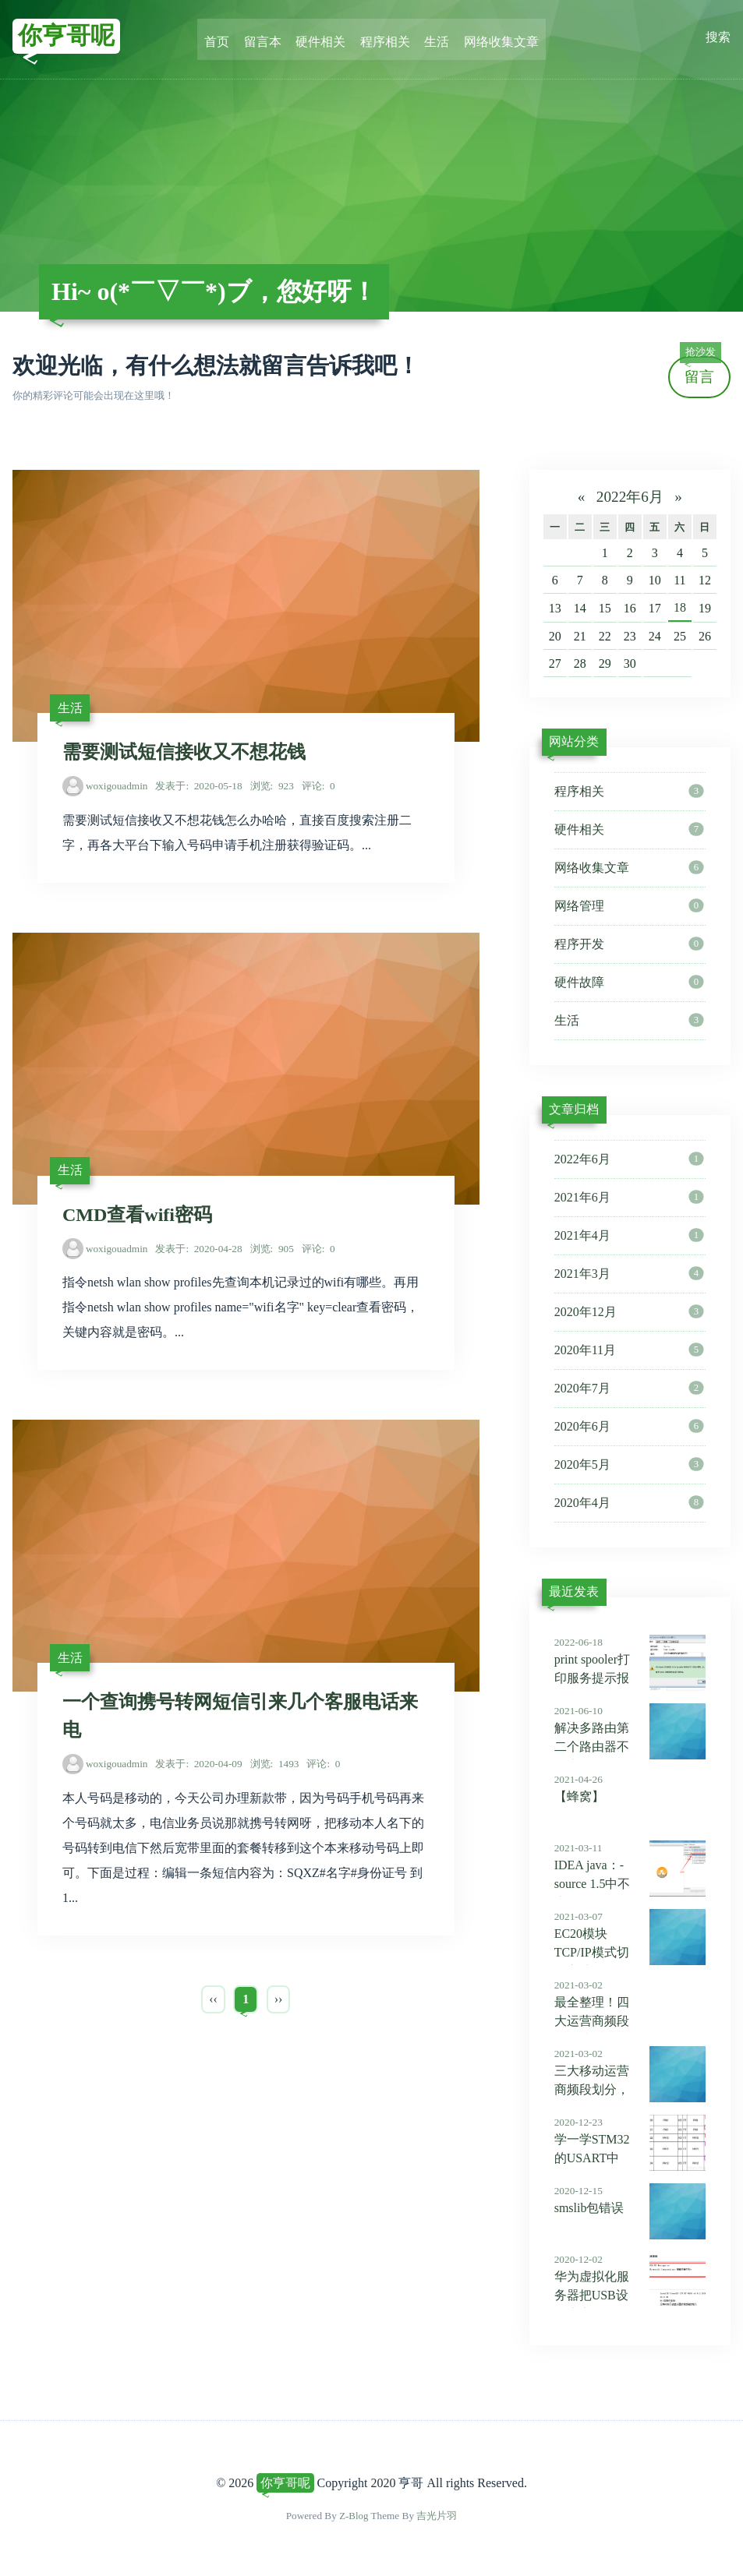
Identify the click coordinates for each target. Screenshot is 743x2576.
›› (278, 2006)
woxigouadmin (117, 788)
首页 (222, 37)
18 (680, 607)
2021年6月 (629, 1198)
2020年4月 (629, 1503)
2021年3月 (629, 1274)
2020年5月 (629, 1465)
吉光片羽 (437, 2515)
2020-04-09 (198, 1771)
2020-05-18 (198, 788)
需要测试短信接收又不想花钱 (184, 754)
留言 (700, 370)
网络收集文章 (496, 37)
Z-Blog (354, 2515)
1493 (274, 1771)
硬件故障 (629, 983)
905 (272, 1253)
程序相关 (384, 37)
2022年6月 (629, 497)
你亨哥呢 (68, 37)
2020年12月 (629, 1312)
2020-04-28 (198, 1253)
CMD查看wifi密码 (137, 1219)
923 (272, 788)
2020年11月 (629, 1350)
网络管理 (629, 906)
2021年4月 (629, 1236)
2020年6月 (629, 1427)
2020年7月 (629, 1389)
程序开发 (629, 944)
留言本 (266, 37)
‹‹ (213, 2006)
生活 (434, 37)
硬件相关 (322, 37)
